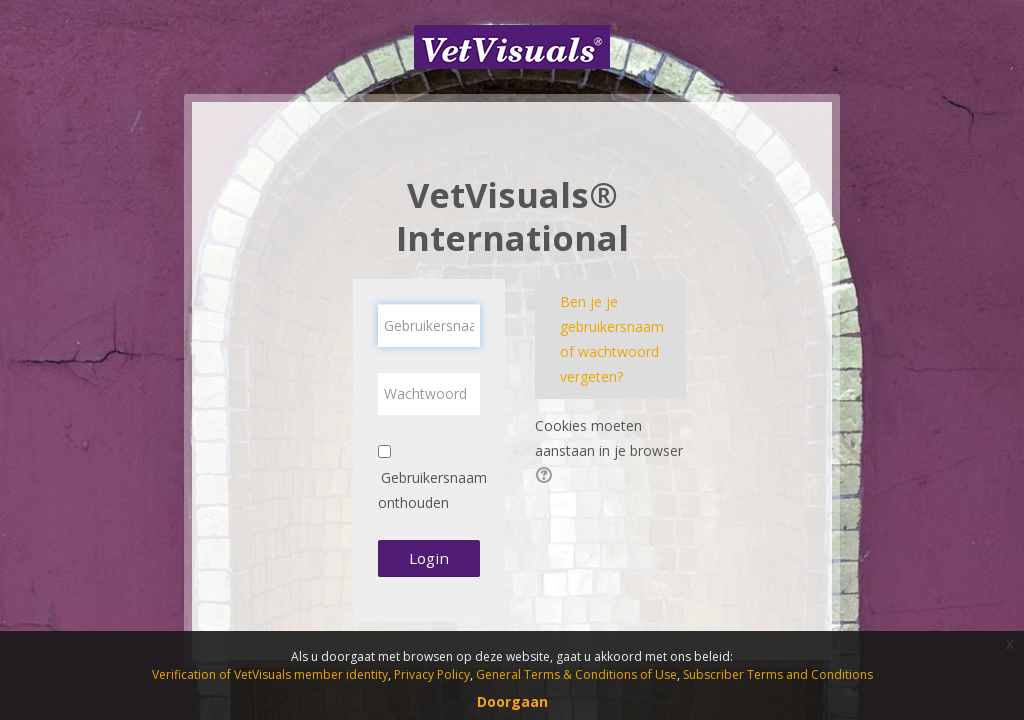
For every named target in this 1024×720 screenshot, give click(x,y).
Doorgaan (512, 701)
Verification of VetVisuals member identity (270, 674)
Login (429, 558)
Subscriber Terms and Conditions (778, 674)
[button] (547, 477)
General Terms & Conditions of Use (576, 674)
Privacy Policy (432, 674)
